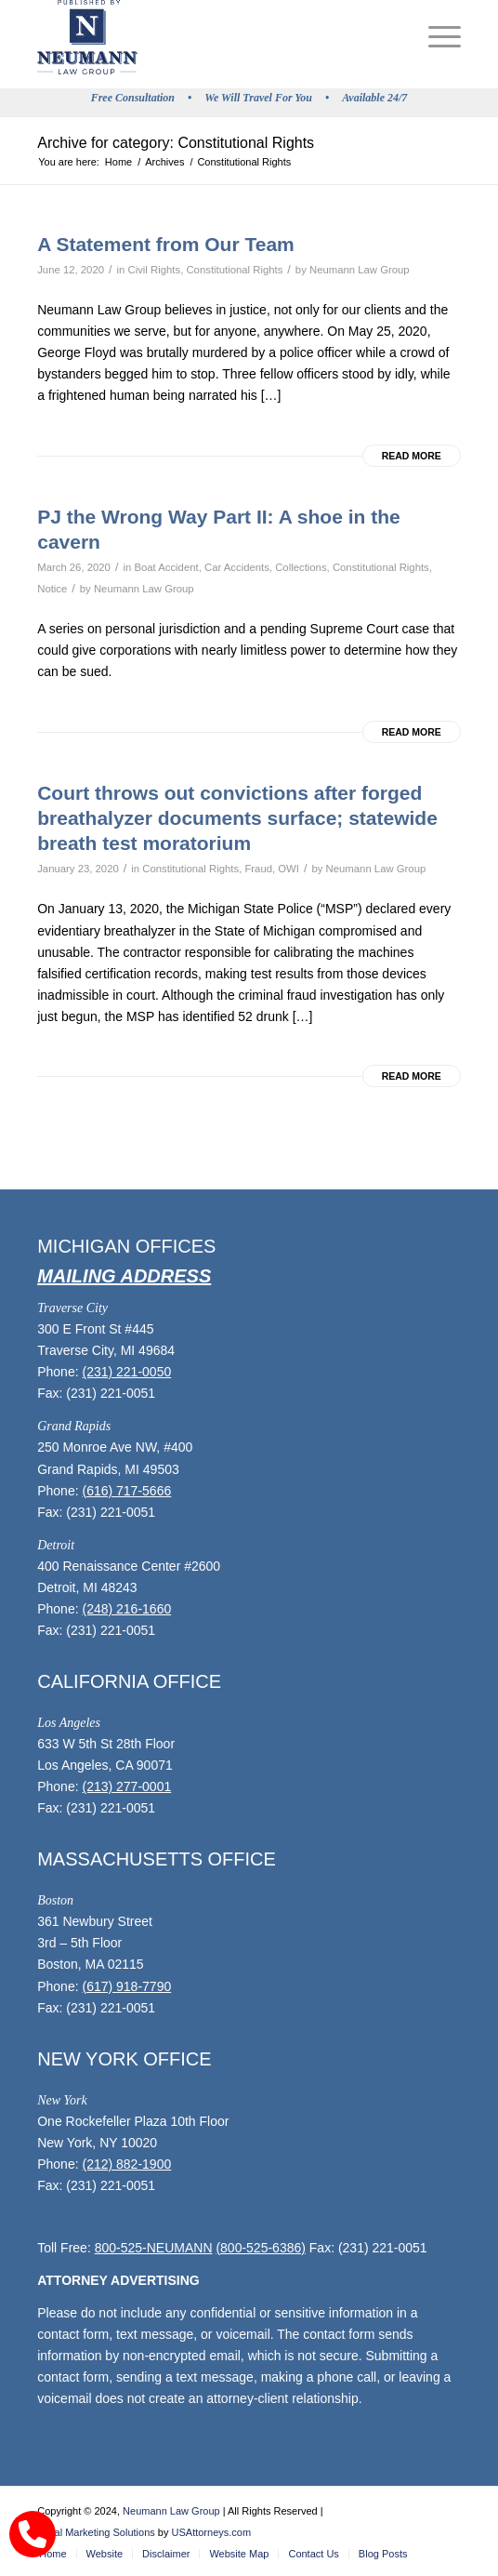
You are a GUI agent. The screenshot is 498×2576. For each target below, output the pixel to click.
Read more (411, 455)
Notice (52, 588)
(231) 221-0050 (126, 1371)
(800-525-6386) (261, 2247)
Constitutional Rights (234, 269)
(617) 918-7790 (126, 1986)
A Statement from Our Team (166, 244)
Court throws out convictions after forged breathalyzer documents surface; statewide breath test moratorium (237, 818)
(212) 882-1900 (126, 2164)
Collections (300, 567)
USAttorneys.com (212, 2532)
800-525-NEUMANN (154, 2247)
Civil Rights (153, 269)
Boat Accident (166, 567)
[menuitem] (435, 37)
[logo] (206, 37)
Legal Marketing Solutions (96, 2532)
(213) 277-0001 (126, 1786)
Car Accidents (236, 567)
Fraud (258, 868)
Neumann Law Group (359, 269)
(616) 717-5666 (126, 1490)
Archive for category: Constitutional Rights (175, 143)
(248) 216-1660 (126, 1608)
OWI (288, 868)
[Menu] (435, 37)
